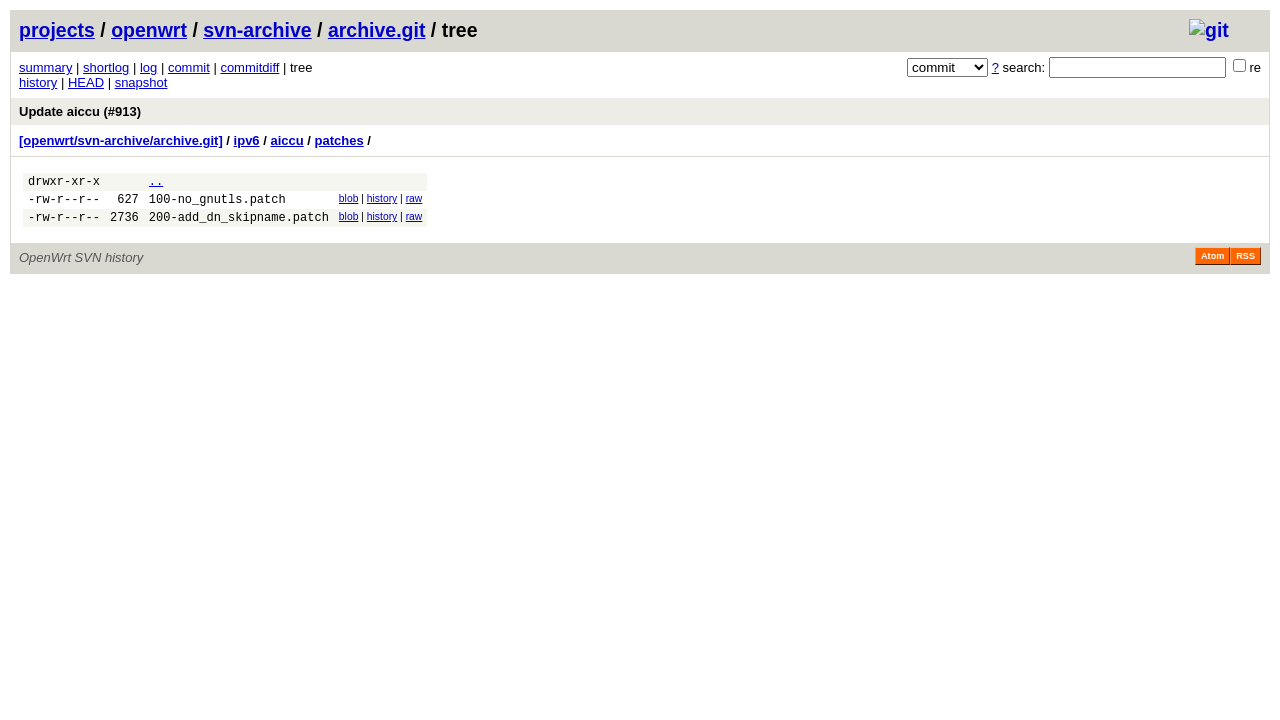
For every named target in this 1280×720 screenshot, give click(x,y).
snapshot (141, 82)
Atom (1212, 265)
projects (57, 30)
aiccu (286, 140)
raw (414, 201)
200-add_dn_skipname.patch (239, 225)
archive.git (377, 30)
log (148, 67)
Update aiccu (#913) (80, 111)
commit (189, 67)
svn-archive (257, 30)
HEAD (86, 82)
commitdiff (249, 67)
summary (45, 67)
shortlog (106, 67)
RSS (1245, 265)
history (38, 82)
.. (156, 183)
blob (349, 201)
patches (339, 140)
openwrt (149, 30)
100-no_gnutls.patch (217, 204)
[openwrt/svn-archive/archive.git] (121, 140)
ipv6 (247, 140)
